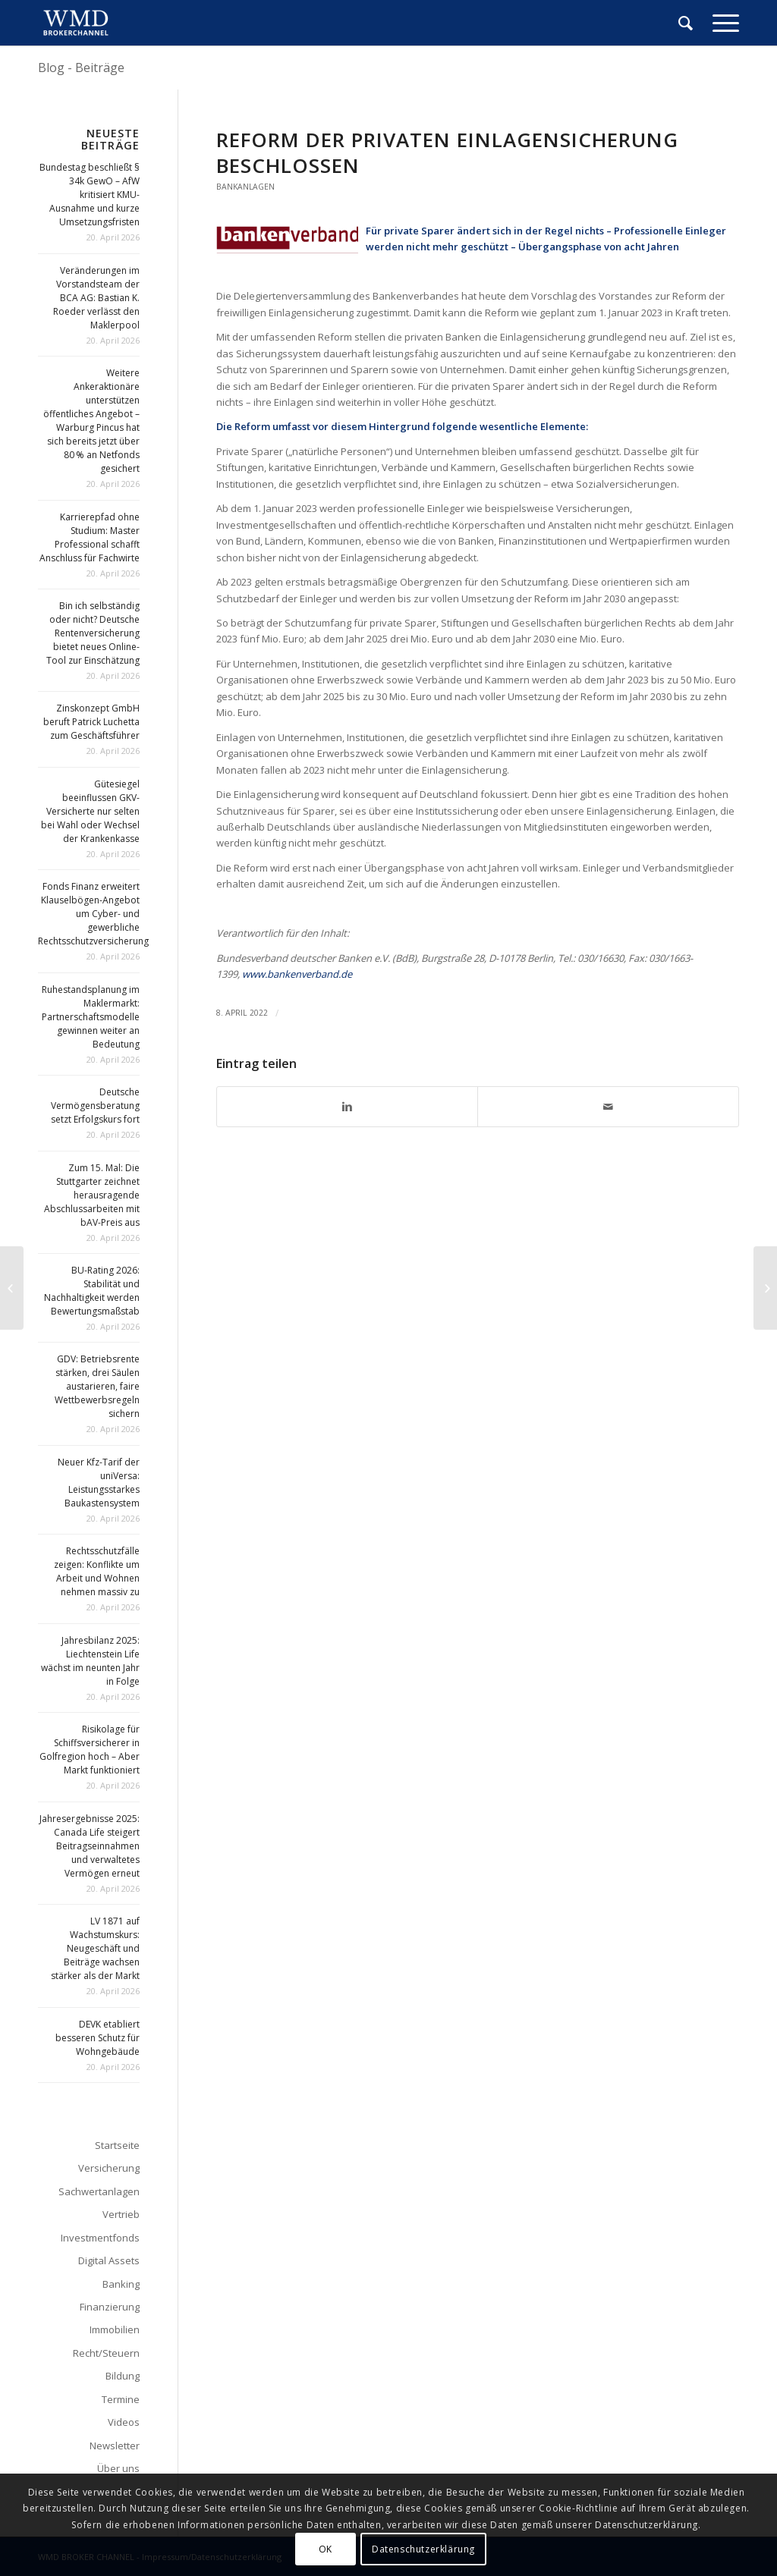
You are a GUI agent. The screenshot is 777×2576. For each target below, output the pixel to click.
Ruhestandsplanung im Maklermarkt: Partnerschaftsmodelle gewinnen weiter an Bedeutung (91, 1017)
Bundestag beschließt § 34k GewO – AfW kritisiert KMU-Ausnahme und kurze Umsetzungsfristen (89, 194)
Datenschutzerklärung (423, 2549)
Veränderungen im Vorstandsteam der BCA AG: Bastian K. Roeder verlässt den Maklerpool (96, 297)
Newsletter (115, 2445)
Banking (121, 2284)
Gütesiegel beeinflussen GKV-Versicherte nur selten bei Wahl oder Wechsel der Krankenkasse (90, 811)
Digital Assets (109, 2260)
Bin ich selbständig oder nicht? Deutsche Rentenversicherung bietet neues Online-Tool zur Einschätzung (93, 633)
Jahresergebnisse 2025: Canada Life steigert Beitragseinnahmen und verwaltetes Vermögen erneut (89, 1846)
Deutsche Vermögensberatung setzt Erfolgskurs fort (95, 1105)
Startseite (117, 2145)
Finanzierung (110, 2307)
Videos (124, 2422)
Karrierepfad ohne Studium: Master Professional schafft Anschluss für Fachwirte (89, 537)
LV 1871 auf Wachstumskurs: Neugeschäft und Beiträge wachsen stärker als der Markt (95, 1948)
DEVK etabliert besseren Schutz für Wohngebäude (97, 2038)
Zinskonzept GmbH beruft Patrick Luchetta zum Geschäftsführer (91, 722)
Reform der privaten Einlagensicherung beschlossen (447, 152)
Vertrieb (121, 2214)
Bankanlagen (245, 186)
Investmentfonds (100, 2238)
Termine (121, 2399)
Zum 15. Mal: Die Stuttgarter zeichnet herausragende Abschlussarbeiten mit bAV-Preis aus (92, 1195)
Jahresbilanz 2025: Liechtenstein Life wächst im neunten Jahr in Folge (90, 1661)
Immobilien (115, 2329)
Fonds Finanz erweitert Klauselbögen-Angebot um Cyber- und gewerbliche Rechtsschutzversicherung (93, 913)
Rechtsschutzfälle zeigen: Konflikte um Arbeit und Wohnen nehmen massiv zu (97, 1571)
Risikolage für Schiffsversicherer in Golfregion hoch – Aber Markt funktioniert (89, 1749)
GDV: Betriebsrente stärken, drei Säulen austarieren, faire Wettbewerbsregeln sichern (97, 1386)
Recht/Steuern (106, 2353)
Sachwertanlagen (99, 2191)
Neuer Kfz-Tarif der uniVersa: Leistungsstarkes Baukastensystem (99, 1482)
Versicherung (109, 2168)
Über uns (118, 2468)
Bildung (122, 2376)
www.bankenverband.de (297, 974)
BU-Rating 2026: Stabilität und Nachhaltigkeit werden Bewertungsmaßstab (92, 1291)
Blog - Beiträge (81, 67)
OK (325, 2549)
